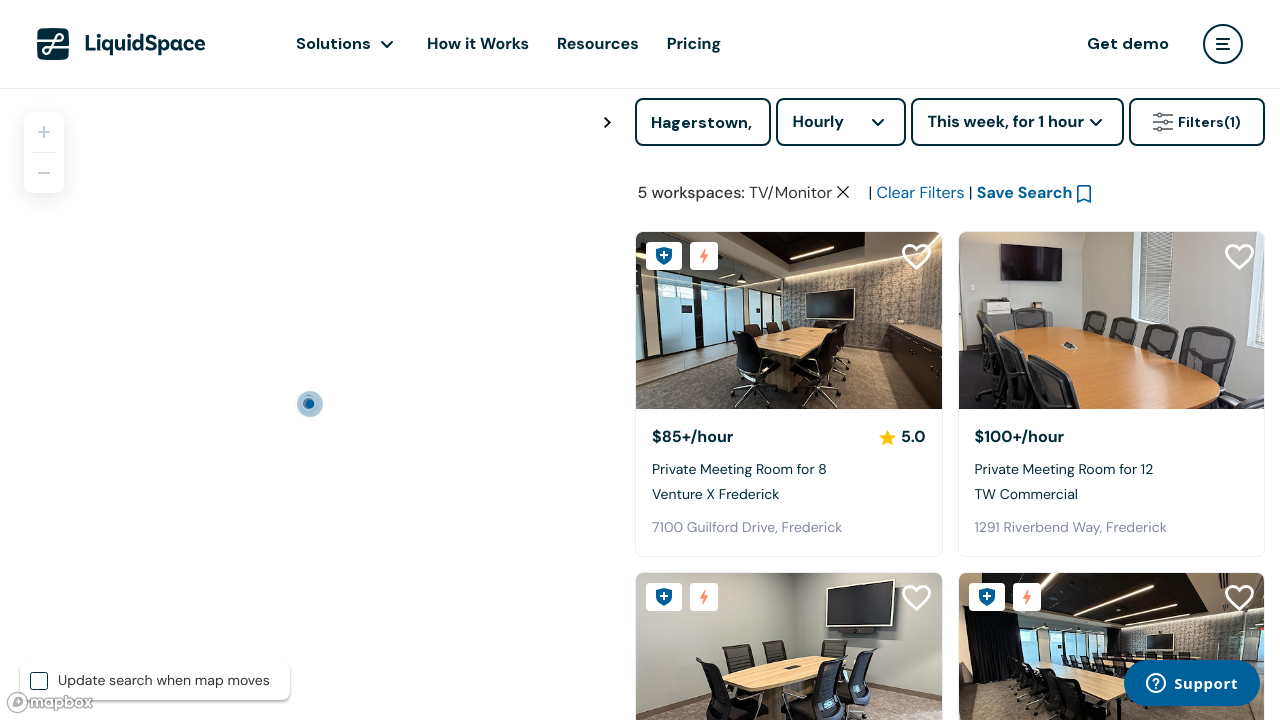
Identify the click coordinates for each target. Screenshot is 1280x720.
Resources (598, 43)
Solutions (333, 43)
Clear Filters (920, 192)
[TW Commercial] (1112, 320)
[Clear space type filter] (843, 192)
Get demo (1128, 43)
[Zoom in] (44, 132)
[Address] (703, 122)
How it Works (478, 43)
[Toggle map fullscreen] (607, 123)
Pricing (694, 43)
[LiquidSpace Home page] (121, 44)
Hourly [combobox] (818, 121)
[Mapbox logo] (50, 702)
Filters (1197, 122)
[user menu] (1223, 44)
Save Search (1025, 192)
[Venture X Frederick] (789, 320)
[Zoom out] (44, 173)
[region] (310, 404)
